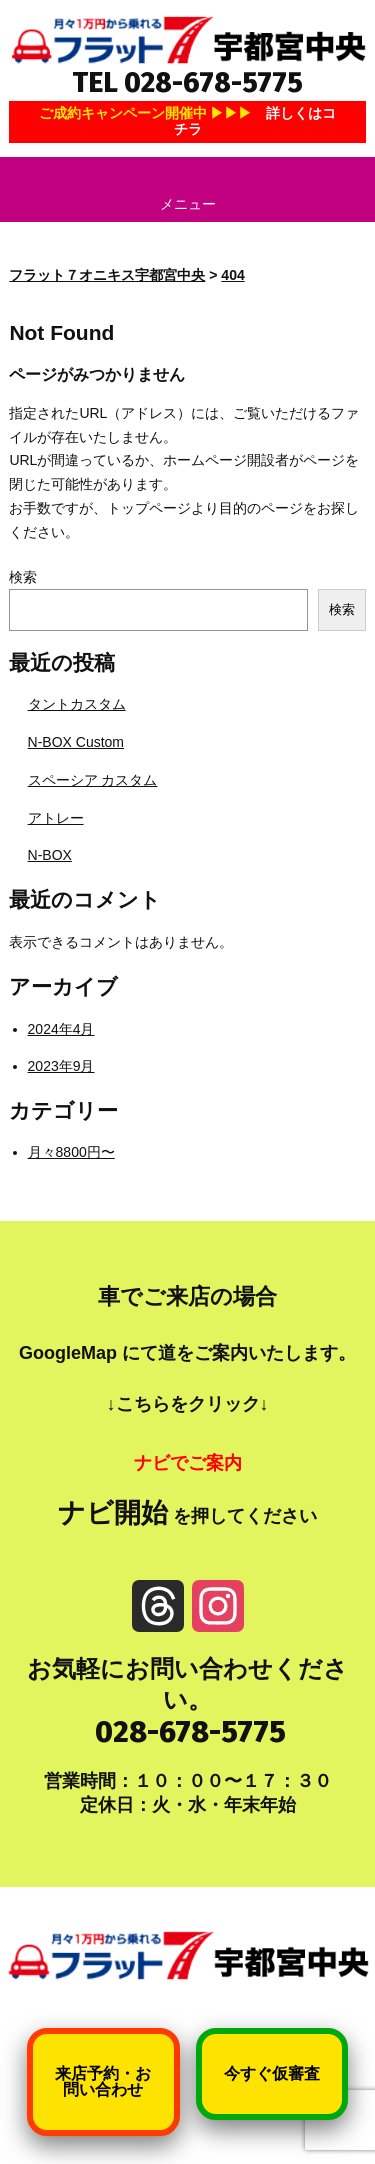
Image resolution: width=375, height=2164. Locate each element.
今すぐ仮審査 (272, 2073)
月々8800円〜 (71, 1152)
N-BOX (50, 855)
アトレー (56, 818)
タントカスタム (77, 704)
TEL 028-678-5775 (187, 82)
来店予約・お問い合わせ (103, 2081)
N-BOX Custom (76, 742)
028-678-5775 (190, 1732)
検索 (23, 577)
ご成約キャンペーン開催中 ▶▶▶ (188, 120)
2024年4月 (61, 1029)
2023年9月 (61, 1066)
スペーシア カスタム (93, 780)
